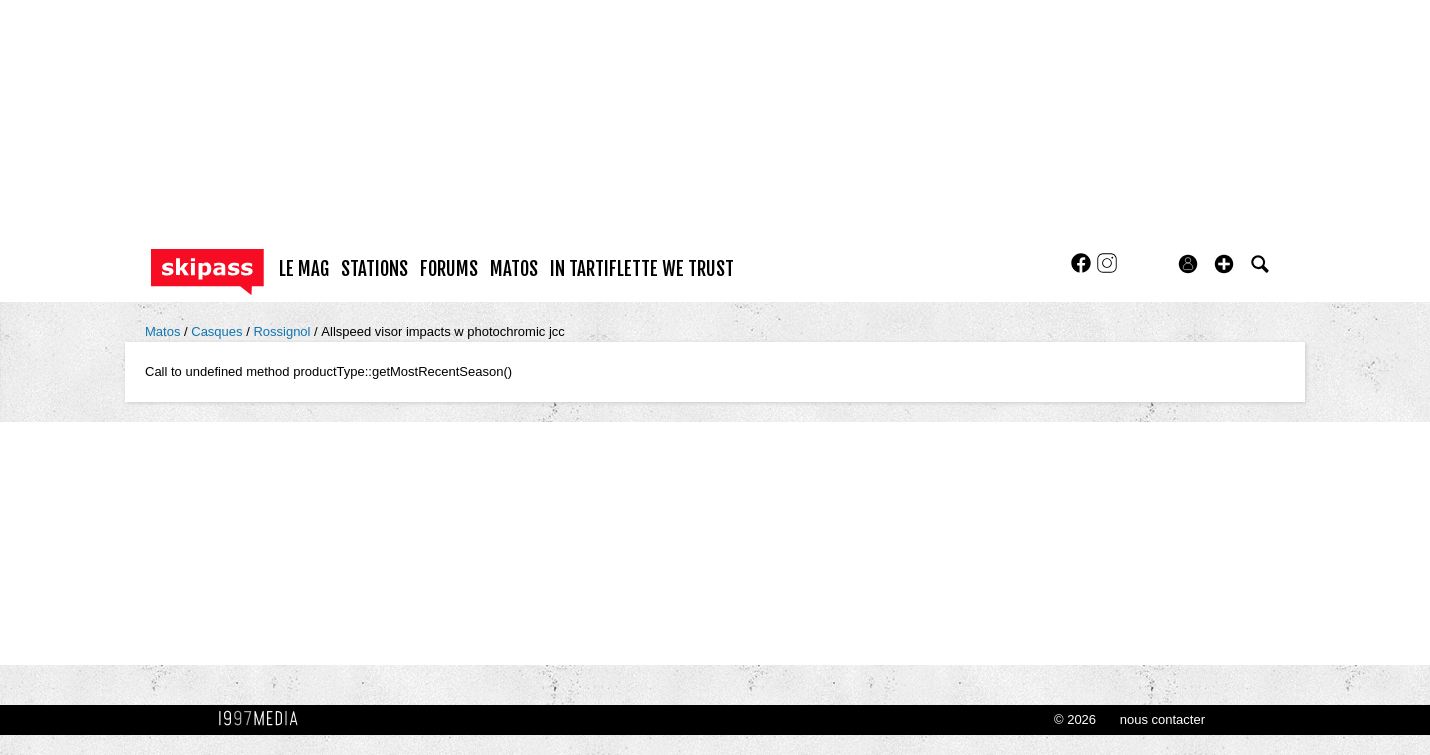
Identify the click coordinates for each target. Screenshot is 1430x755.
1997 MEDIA (264, 719)
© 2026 (1075, 719)
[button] (1224, 264)
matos (514, 269)
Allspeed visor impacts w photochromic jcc (442, 331)
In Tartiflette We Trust (642, 269)
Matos (164, 331)
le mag (304, 269)
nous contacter (1162, 719)
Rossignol (283, 331)
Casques (218, 331)
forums (449, 269)
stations (374, 269)
